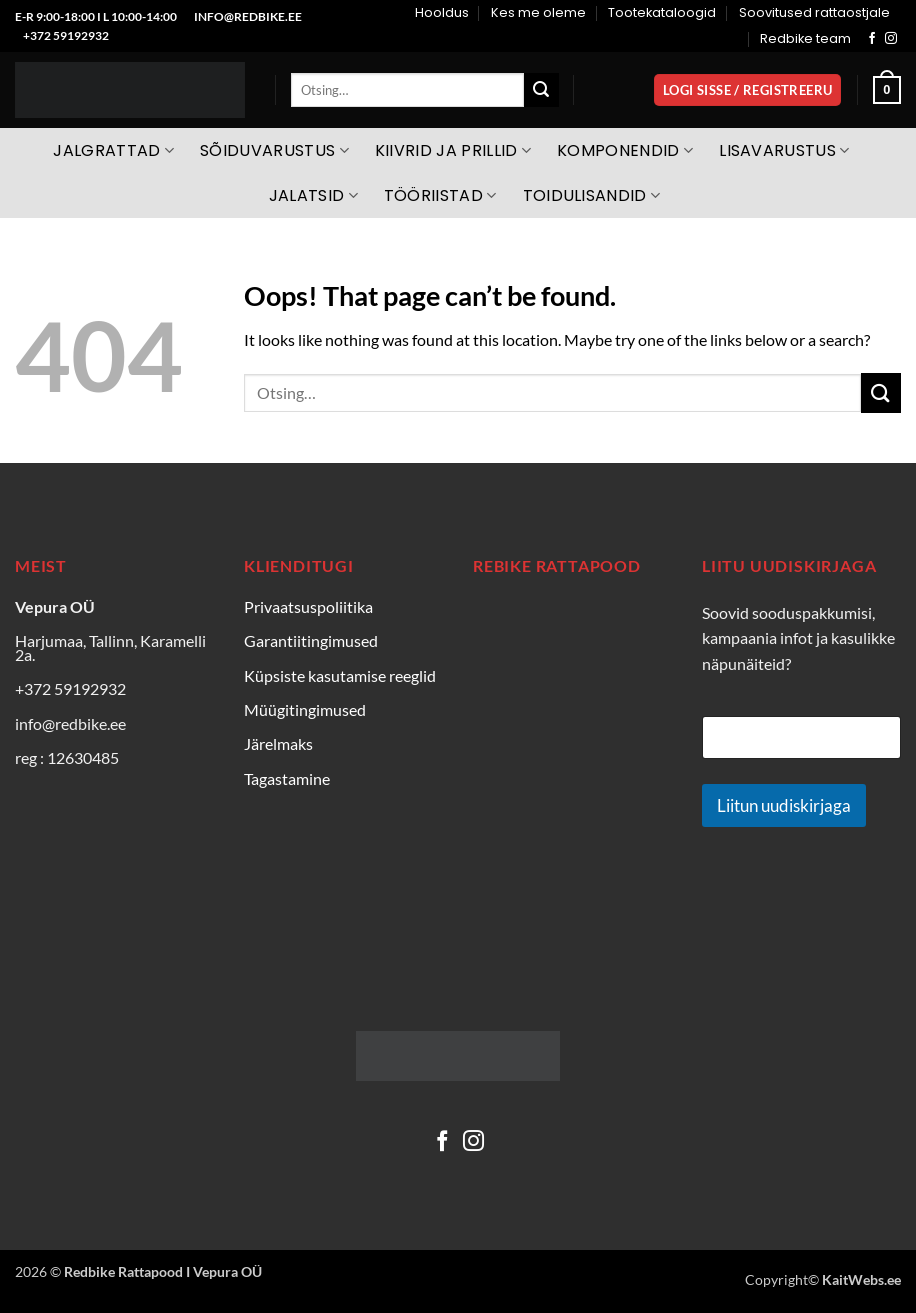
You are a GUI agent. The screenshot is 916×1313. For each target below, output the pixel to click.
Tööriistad (440, 195)
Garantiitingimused (311, 640)
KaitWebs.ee (861, 1279)
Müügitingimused (305, 709)
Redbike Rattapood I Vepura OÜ (163, 1271)
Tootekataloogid (662, 12)
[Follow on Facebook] (872, 39)
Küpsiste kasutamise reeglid (340, 675)
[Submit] (541, 90)
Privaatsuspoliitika (308, 606)
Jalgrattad (113, 150)
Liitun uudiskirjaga (784, 805)
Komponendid (625, 150)
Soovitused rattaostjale (814, 12)
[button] (747, 90)
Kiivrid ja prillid (453, 150)
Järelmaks (278, 743)
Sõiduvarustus (274, 150)
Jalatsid (313, 195)
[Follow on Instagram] (891, 39)
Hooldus (442, 12)
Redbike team (805, 38)
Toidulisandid (592, 195)
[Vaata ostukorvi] (887, 90)
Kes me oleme (538, 12)
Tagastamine (287, 778)
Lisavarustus (784, 150)
